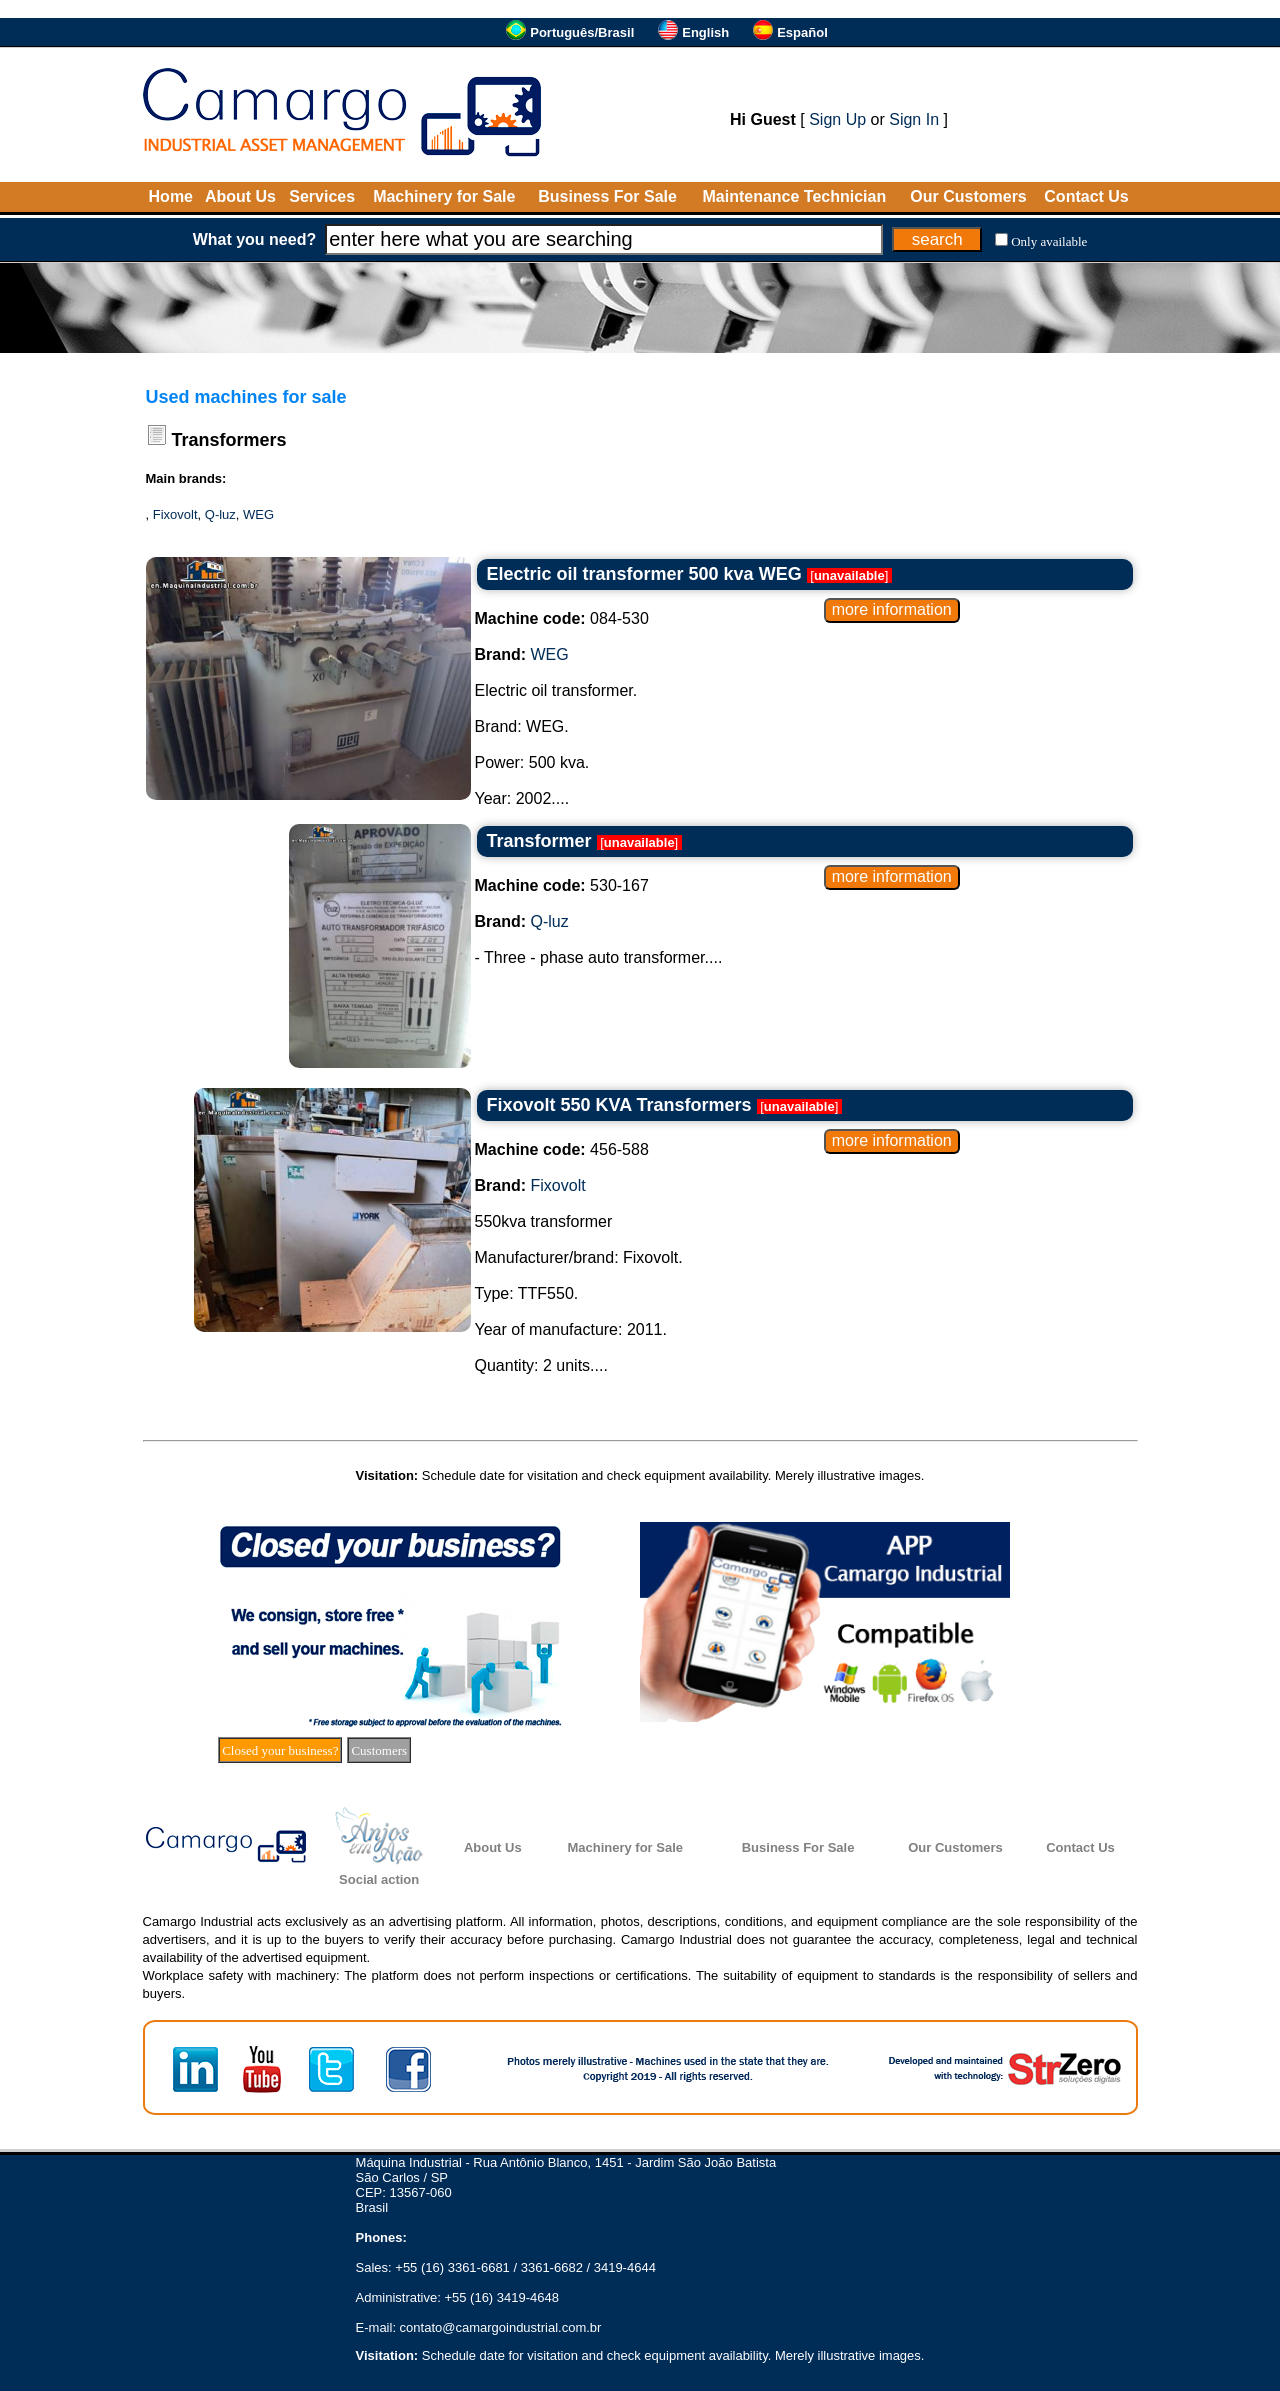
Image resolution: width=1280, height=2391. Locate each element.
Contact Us (1086, 196)
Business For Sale (607, 196)
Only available (1049, 241)
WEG (258, 514)
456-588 (562, 1149)
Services (322, 196)
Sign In (914, 119)
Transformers (229, 440)
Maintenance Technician (794, 196)
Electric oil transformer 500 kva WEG (644, 574)
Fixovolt (175, 514)
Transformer (539, 841)
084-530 (562, 618)
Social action (379, 1879)
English (705, 32)
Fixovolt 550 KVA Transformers (619, 1105)
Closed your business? (280, 1750)
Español (802, 32)
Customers (379, 1750)
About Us (240, 196)
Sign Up (837, 119)
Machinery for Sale (444, 196)
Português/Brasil (582, 32)
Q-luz (220, 514)
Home (171, 196)
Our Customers (968, 196)
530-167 (562, 885)
